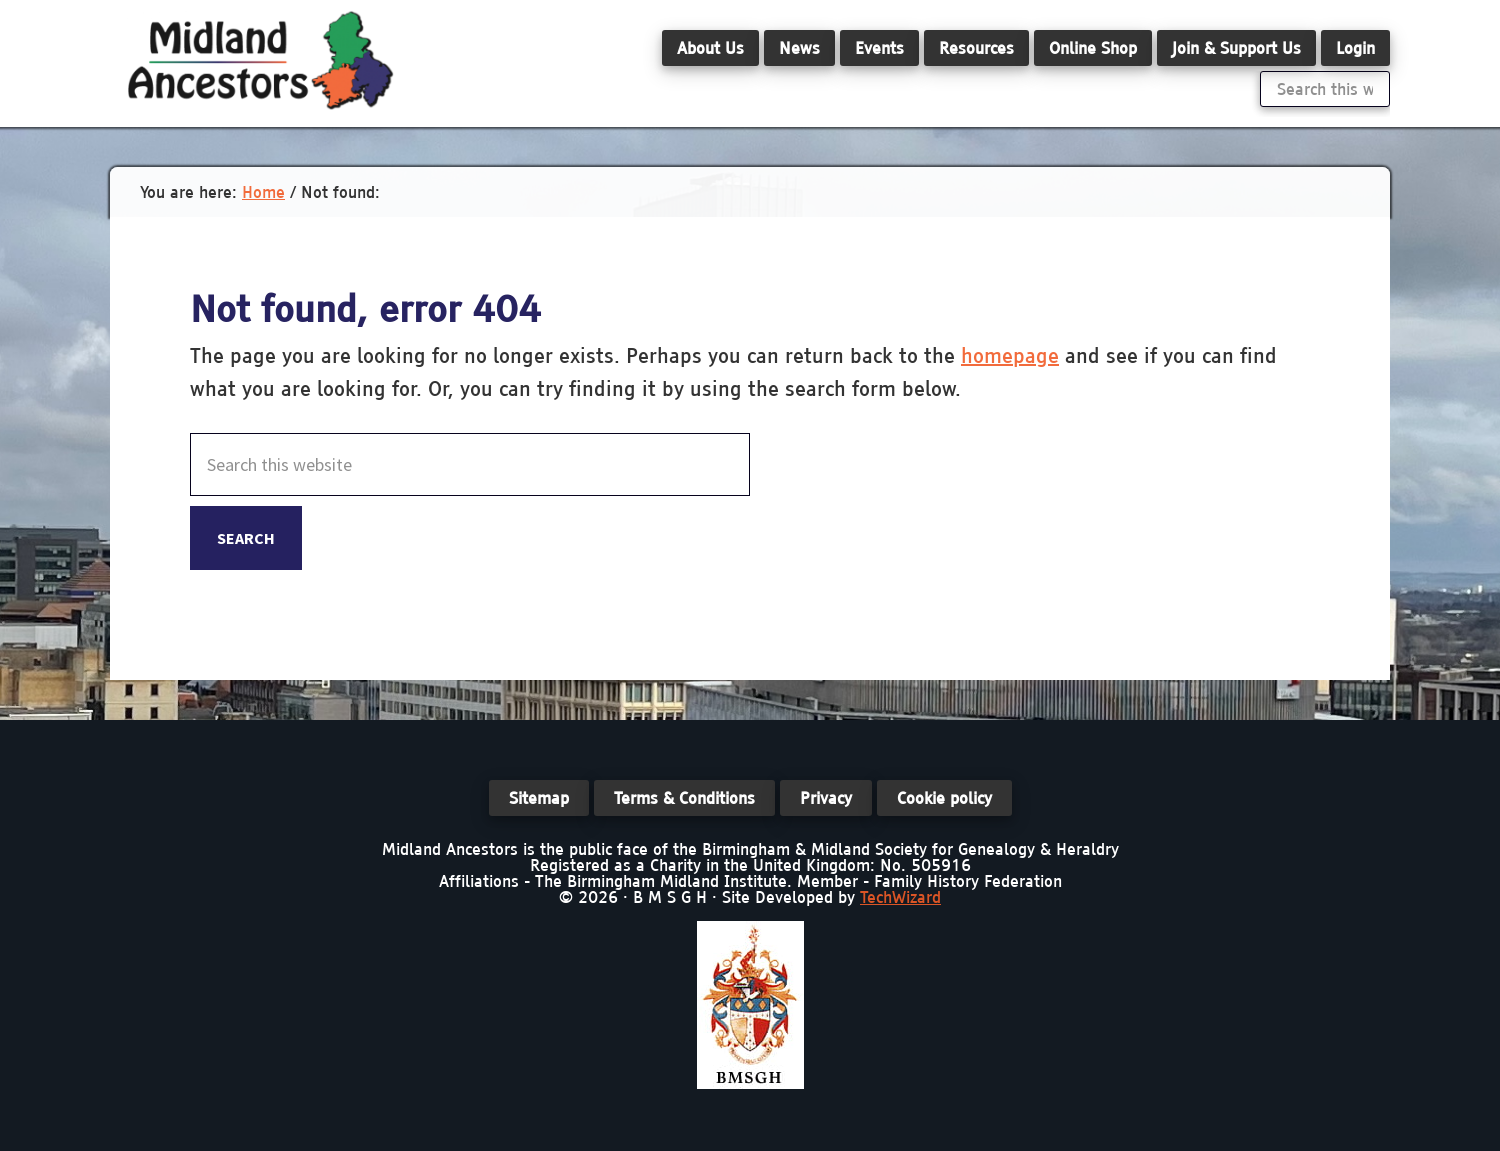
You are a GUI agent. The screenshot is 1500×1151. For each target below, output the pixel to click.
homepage (1010, 355)
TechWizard (900, 897)
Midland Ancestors (260, 60)
